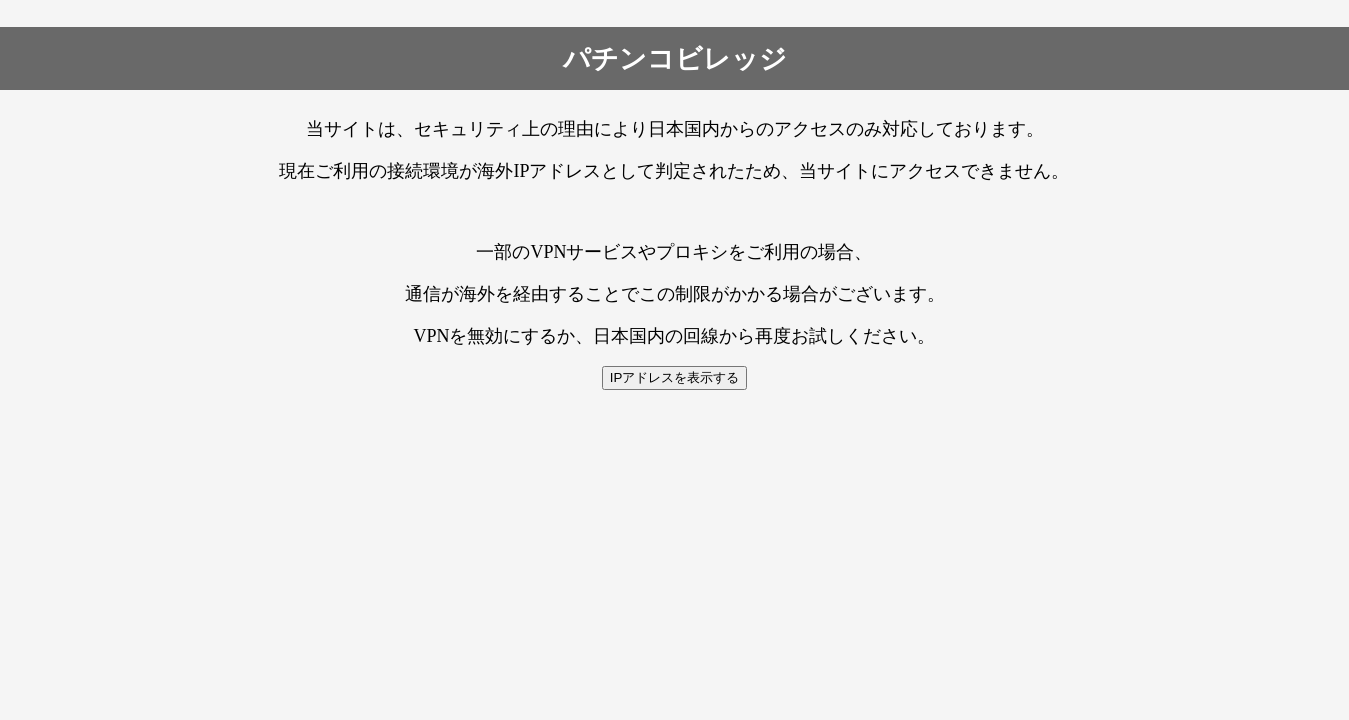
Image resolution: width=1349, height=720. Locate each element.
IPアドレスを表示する (675, 377)
